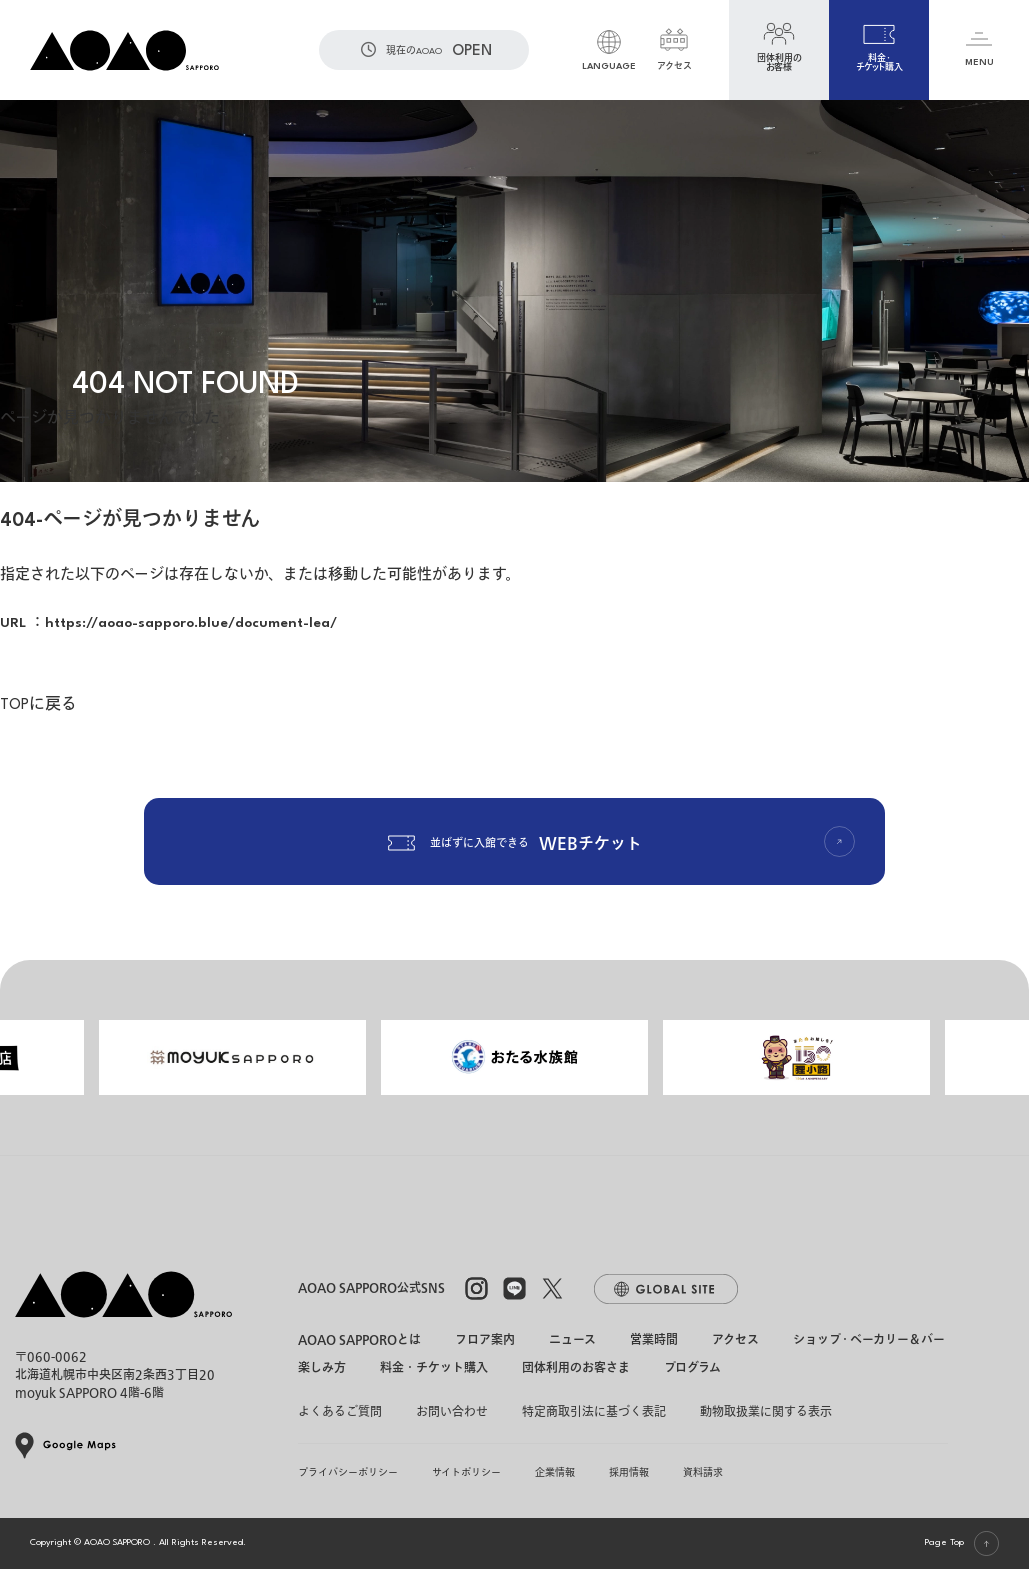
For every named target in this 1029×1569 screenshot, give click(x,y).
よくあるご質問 (340, 1412)
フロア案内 (485, 1340)
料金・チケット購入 (434, 1369)
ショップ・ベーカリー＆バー (869, 1340)
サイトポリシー (466, 1472)
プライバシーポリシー (348, 1472)
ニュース (572, 1340)
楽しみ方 (322, 1369)
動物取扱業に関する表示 (766, 1412)
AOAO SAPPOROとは (359, 1340)
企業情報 (555, 1472)
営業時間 (654, 1340)
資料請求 (703, 1472)
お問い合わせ (452, 1412)
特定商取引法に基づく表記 (594, 1412)
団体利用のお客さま (576, 1369)
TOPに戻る (38, 705)
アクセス (735, 1340)
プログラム (692, 1369)
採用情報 (629, 1472)
